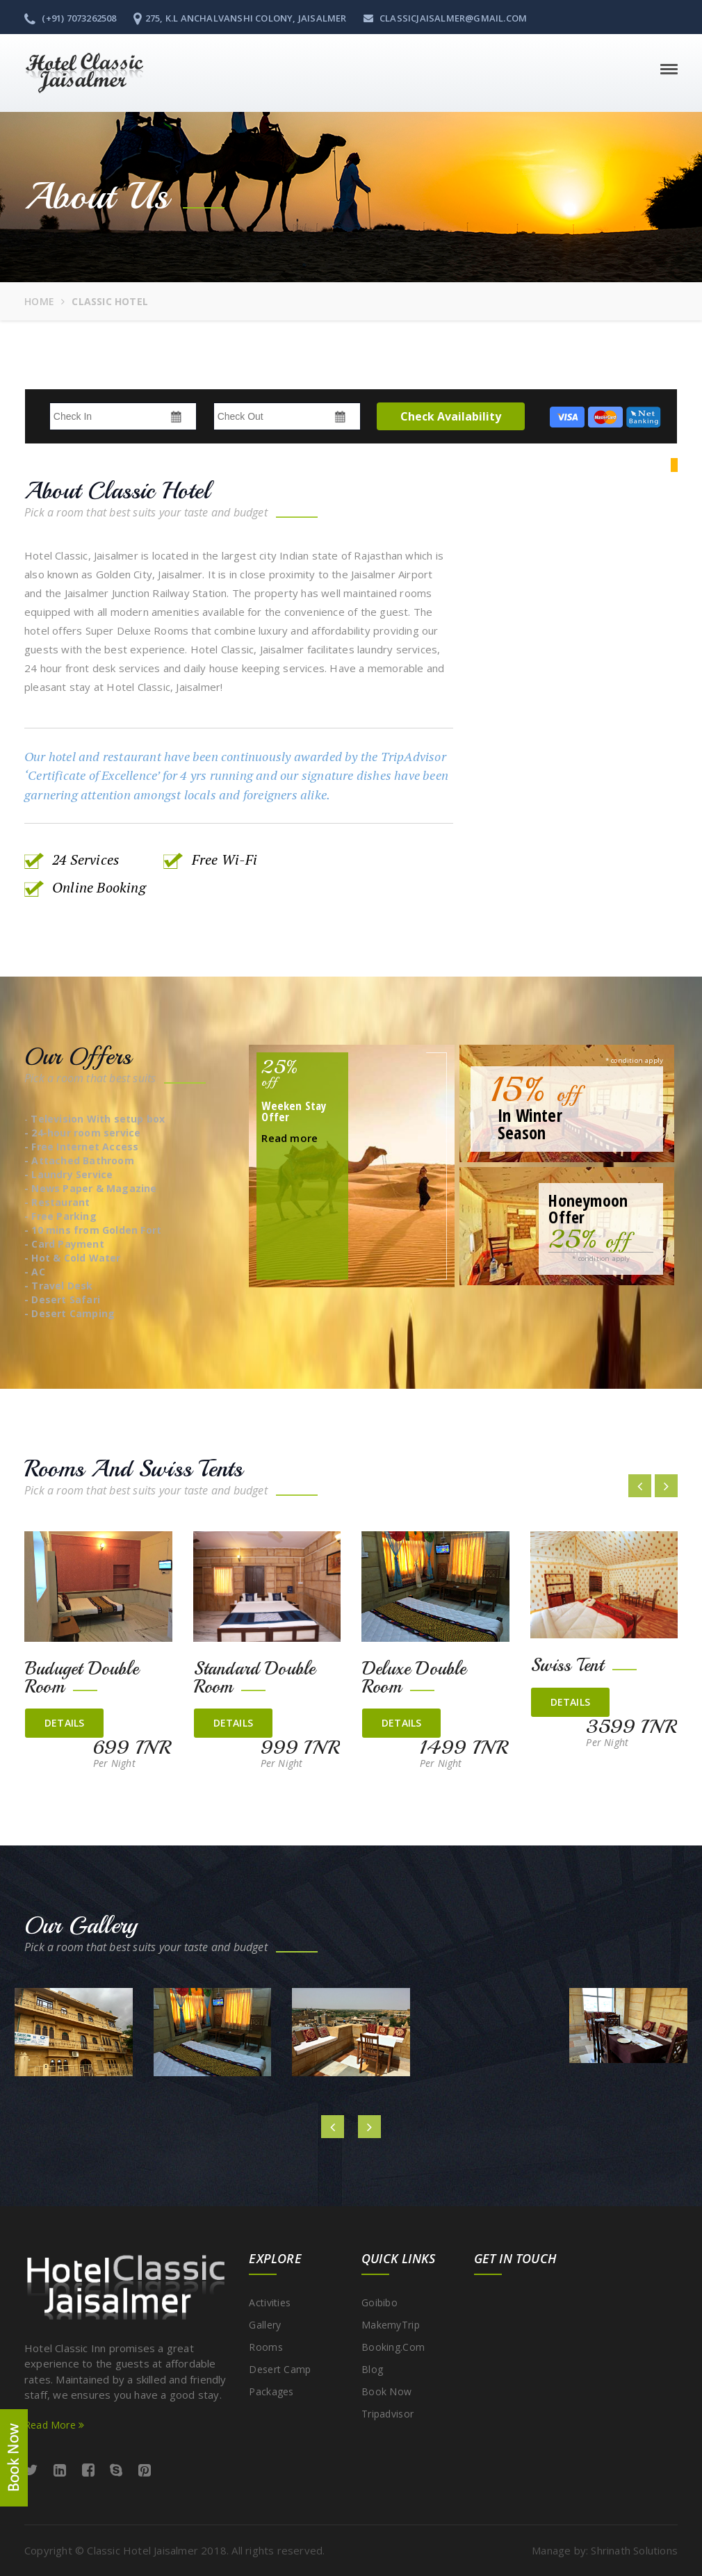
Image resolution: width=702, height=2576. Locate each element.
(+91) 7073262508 (70, 18)
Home (39, 301)
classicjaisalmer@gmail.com (446, 18)
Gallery (265, 2324)
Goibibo (379, 2302)
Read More (54, 2424)
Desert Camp (280, 2369)
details (64, 1722)
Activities (270, 2302)
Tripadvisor (387, 2413)
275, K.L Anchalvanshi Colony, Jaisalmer (240, 18)
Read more (289, 1138)
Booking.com (393, 2347)
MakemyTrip (390, 2324)
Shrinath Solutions (634, 2550)
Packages (271, 2391)
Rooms (266, 2347)
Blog (372, 2369)
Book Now (386, 2391)
